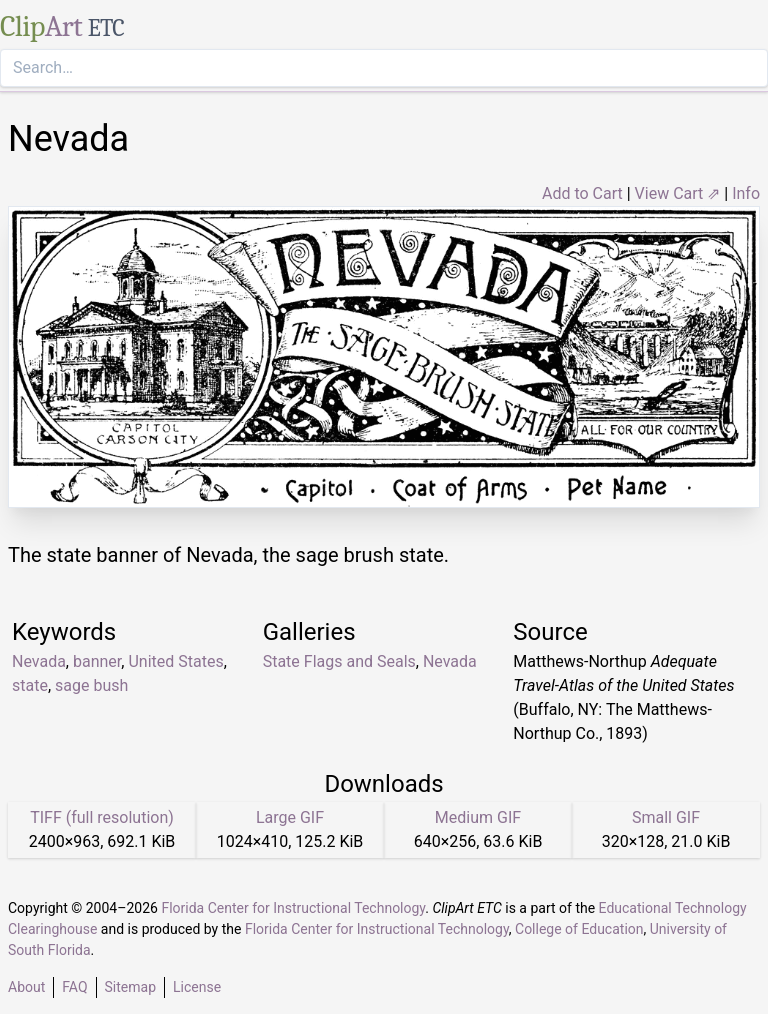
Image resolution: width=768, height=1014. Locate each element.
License (197, 987)
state (30, 685)
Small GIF (666, 817)
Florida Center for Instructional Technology (293, 908)
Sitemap (130, 987)
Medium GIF (478, 817)
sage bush (91, 685)
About (26, 987)
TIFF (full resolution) (102, 817)
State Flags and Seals (339, 661)
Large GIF (290, 817)
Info (746, 193)
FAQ (74, 987)
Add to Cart (582, 193)
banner (97, 661)
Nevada (39, 661)
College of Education (579, 929)
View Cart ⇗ (678, 193)
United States (175, 661)
